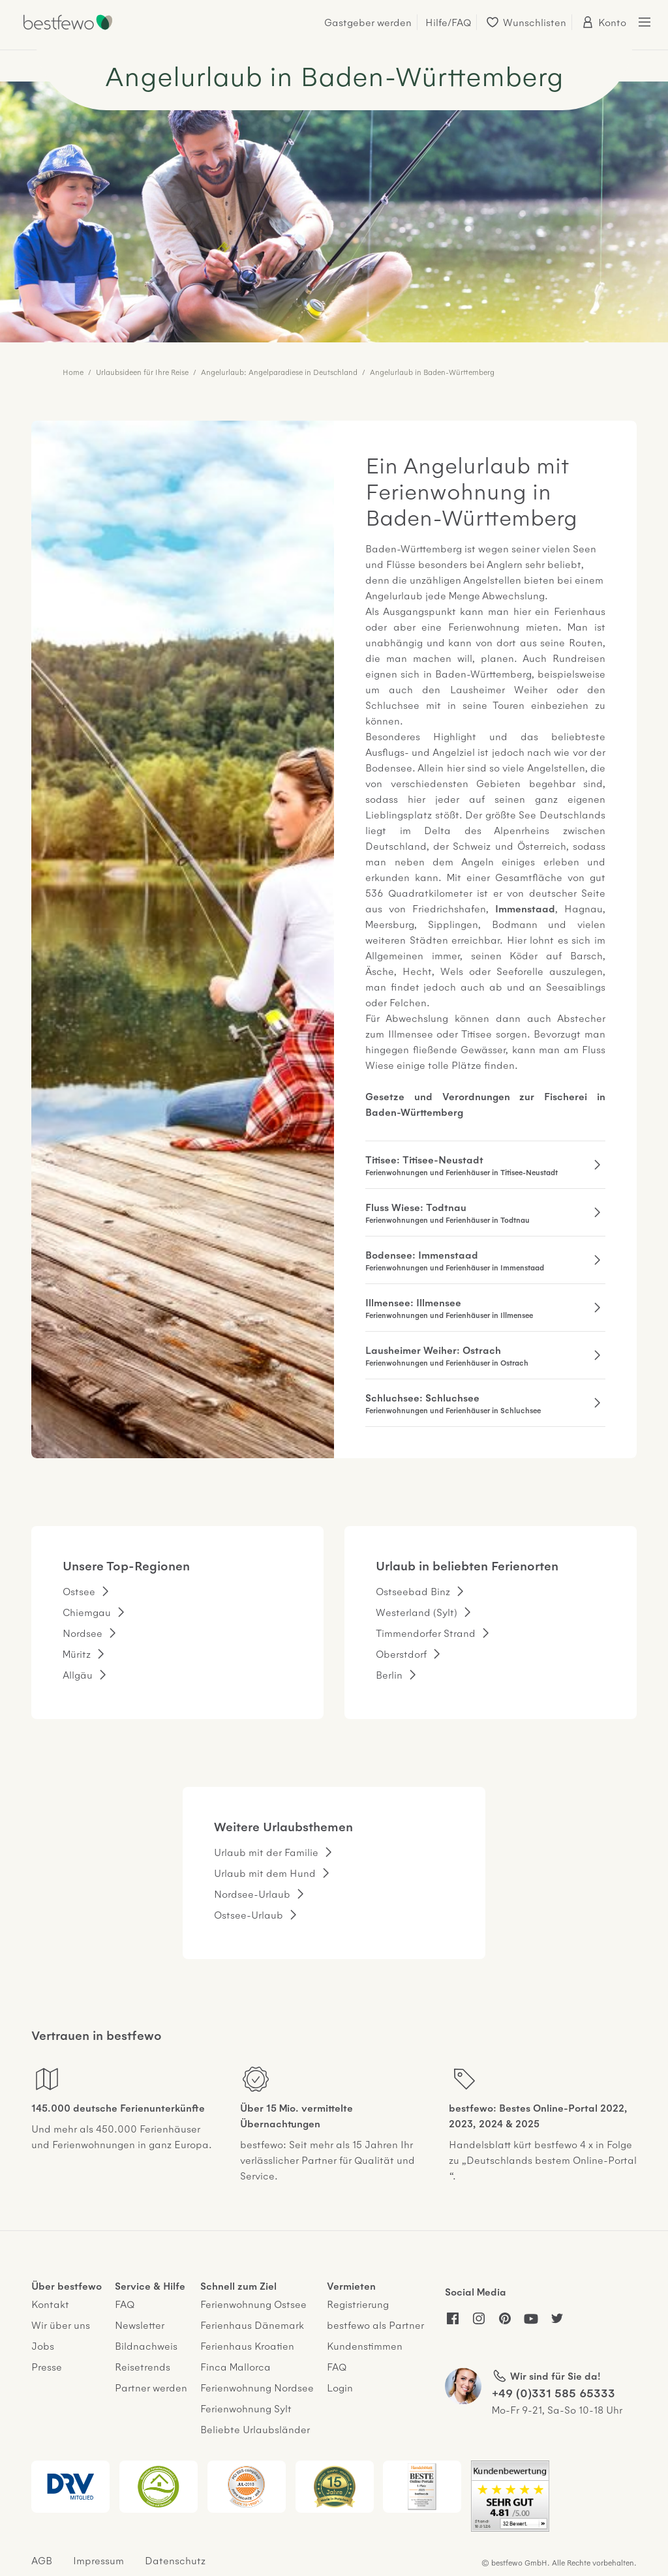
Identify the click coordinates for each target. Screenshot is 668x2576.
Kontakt (50, 2304)
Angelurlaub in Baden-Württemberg (432, 372)
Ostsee (79, 1591)
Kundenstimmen (364, 2345)
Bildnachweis (146, 2345)
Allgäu (78, 1674)
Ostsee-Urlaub (248, 1914)
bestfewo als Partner (375, 2324)
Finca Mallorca (235, 2366)
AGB (41, 2560)
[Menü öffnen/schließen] (644, 22)
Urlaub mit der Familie (266, 1852)
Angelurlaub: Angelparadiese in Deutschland (279, 372)
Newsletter (139, 2324)
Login (340, 2387)
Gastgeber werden (368, 22)
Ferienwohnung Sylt (246, 2408)
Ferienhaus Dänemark (252, 2324)
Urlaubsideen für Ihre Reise (142, 372)
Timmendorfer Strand (426, 1632)
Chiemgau (87, 1612)
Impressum (98, 2560)
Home (73, 372)
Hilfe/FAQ (448, 22)
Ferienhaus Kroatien (247, 2345)
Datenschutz (175, 2560)
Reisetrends (142, 2366)
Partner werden (151, 2387)
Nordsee (82, 1632)
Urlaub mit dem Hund (265, 1872)
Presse (46, 2366)
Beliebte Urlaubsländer (255, 2429)
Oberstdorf (401, 1653)
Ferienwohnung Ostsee (253, 2304)
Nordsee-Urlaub (252, 1893)
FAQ (124, 2304)
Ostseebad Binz (413, 1591)
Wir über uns (60, 2324)
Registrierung (358, 2304)
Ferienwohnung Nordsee (257, 2387)
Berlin (389, 1674)
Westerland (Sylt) (416, 1612)
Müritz (77, 1653)
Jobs (42, 2345)
